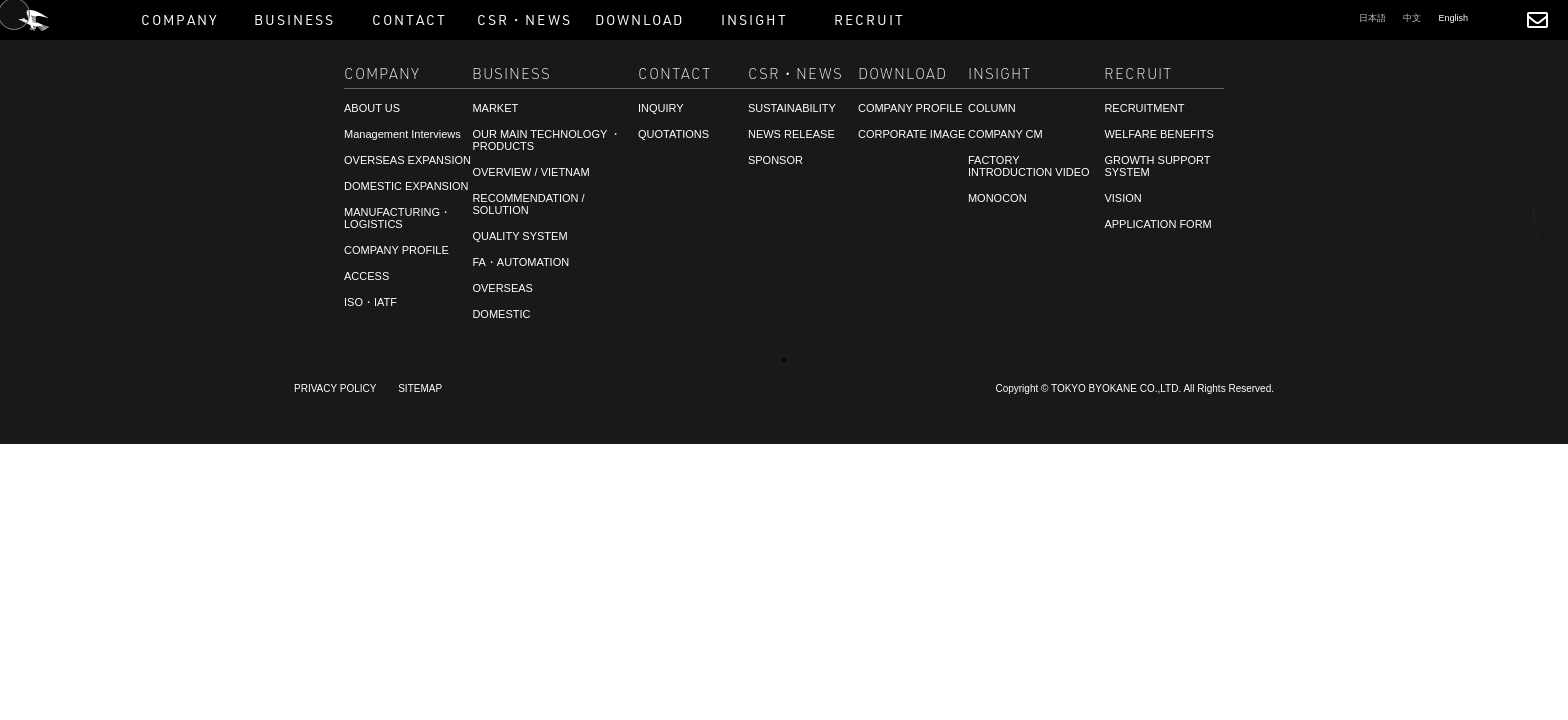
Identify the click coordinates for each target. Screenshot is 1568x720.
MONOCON (997, 198)
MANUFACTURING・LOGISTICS (397, 218)
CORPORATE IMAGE (911, 134)
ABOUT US (372, 108)
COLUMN (992, 108)
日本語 (1372, 18)
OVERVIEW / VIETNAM (530, 172)
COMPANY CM (1005, 134)
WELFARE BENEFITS (1158, 134)
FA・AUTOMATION (520, 262)
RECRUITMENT (83, 677)
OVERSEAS (502, 288)
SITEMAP (420, 388)
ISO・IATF (370, 302)
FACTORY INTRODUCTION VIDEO (1029, 166)
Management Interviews (402, 134)
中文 (1412, 18)
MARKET (495, 108)
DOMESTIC (501, 314)
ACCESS (366, 276)
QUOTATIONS (673, 134)
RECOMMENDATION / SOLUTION (528, 204)
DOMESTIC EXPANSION (406, 186)
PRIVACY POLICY (335, 388)
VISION (1122, 198)
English (1453, 18)
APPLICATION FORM (1157, 224)
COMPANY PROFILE (396, 250)
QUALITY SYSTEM (519, 236)
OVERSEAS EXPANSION (407, 160)
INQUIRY (661, 108)
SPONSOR (775, 160)
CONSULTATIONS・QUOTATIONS (142, 659)
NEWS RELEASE (791, 134)
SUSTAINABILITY (792, 108)
